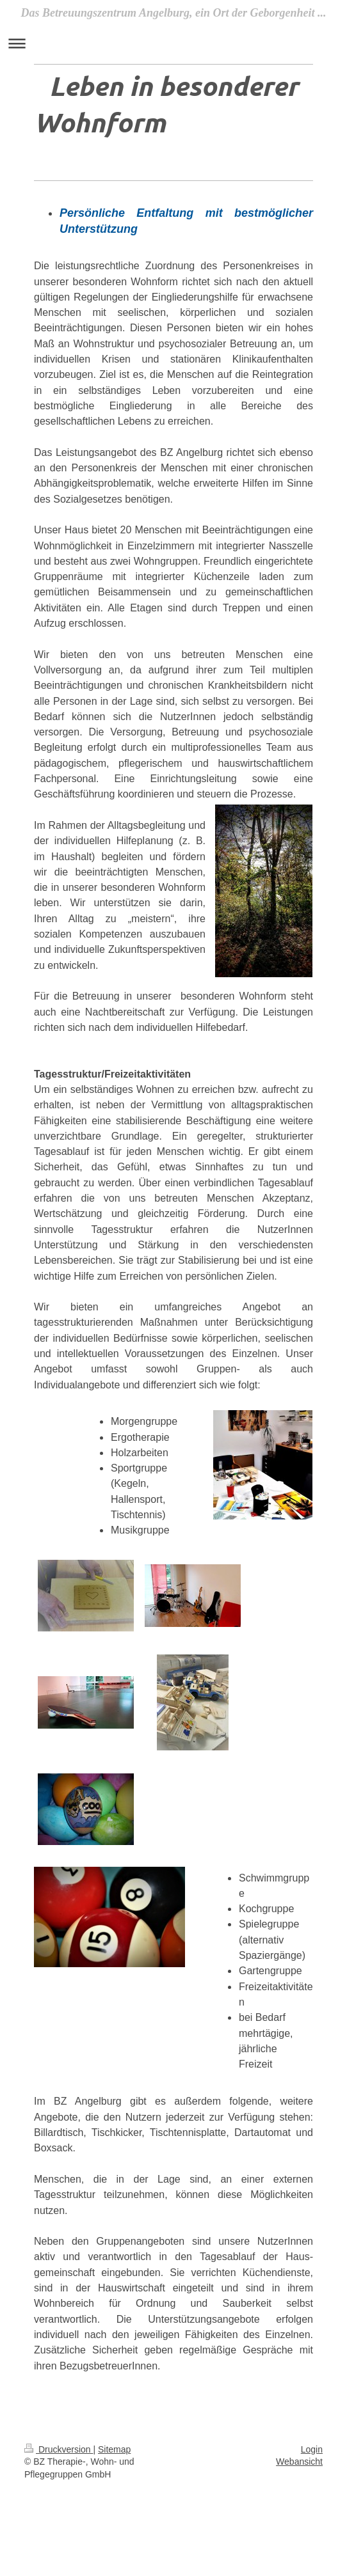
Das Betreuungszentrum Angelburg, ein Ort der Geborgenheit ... (174, 12)
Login (312, 2449)
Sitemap (114, 2449)
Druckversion (58, 2449)
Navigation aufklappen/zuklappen (173, 43)
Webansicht (299, 2461)
